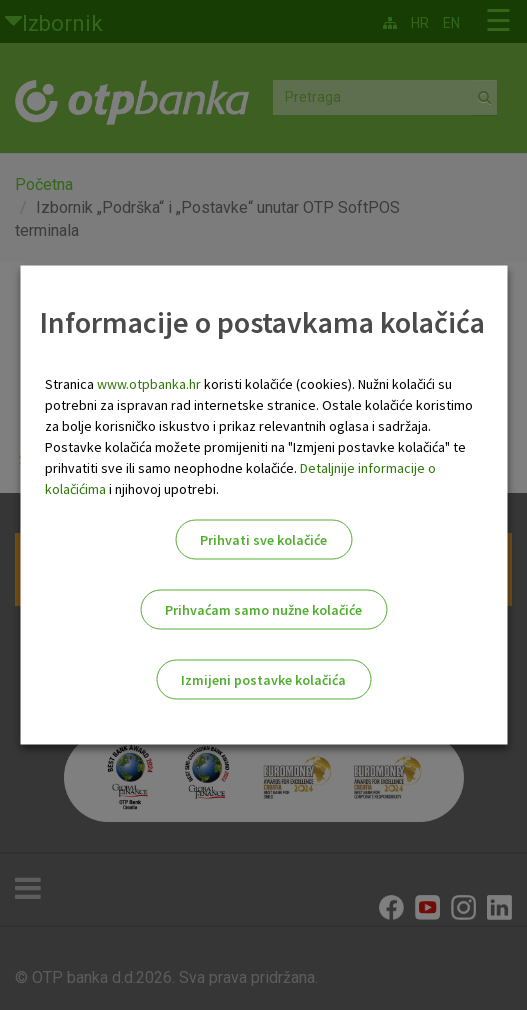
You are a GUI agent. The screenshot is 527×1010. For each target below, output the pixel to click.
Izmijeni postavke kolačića (263, 680)
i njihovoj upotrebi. (162, 489)
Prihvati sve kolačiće (263, 540)
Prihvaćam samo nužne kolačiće (263, 610)
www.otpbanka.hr (149, 384)
